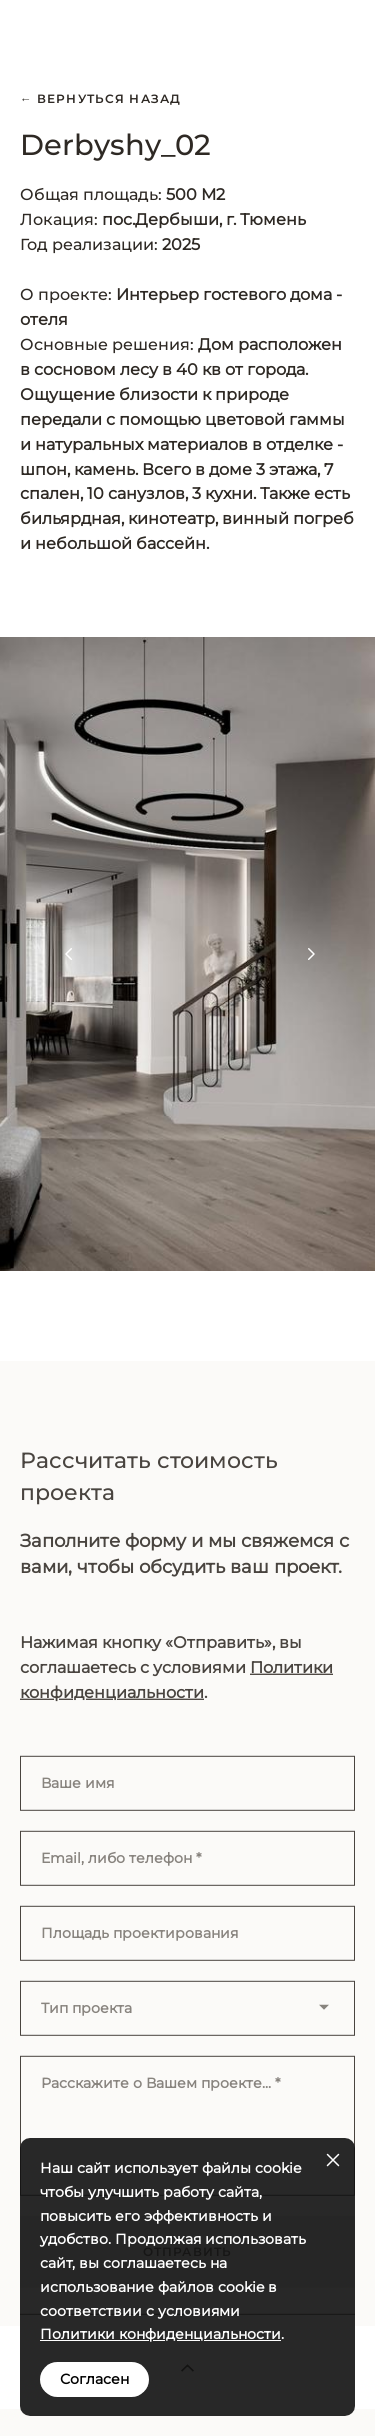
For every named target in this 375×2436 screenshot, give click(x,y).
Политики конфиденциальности (160, 2334)
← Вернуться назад (100, 99)
